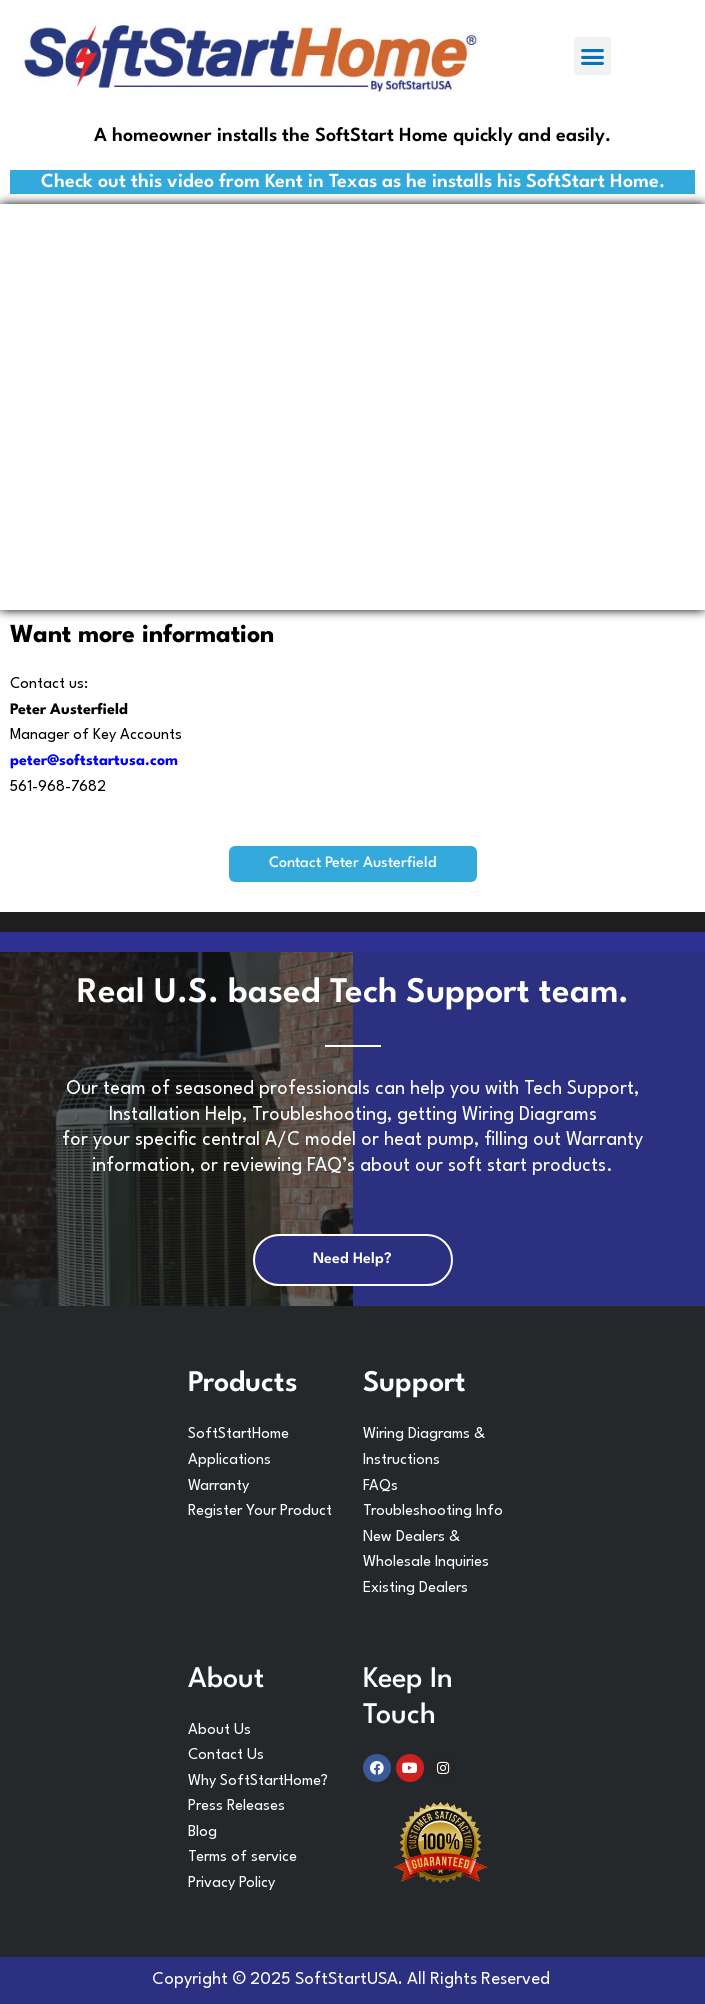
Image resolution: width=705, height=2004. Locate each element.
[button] (593, 56)
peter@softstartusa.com (94, 761)
